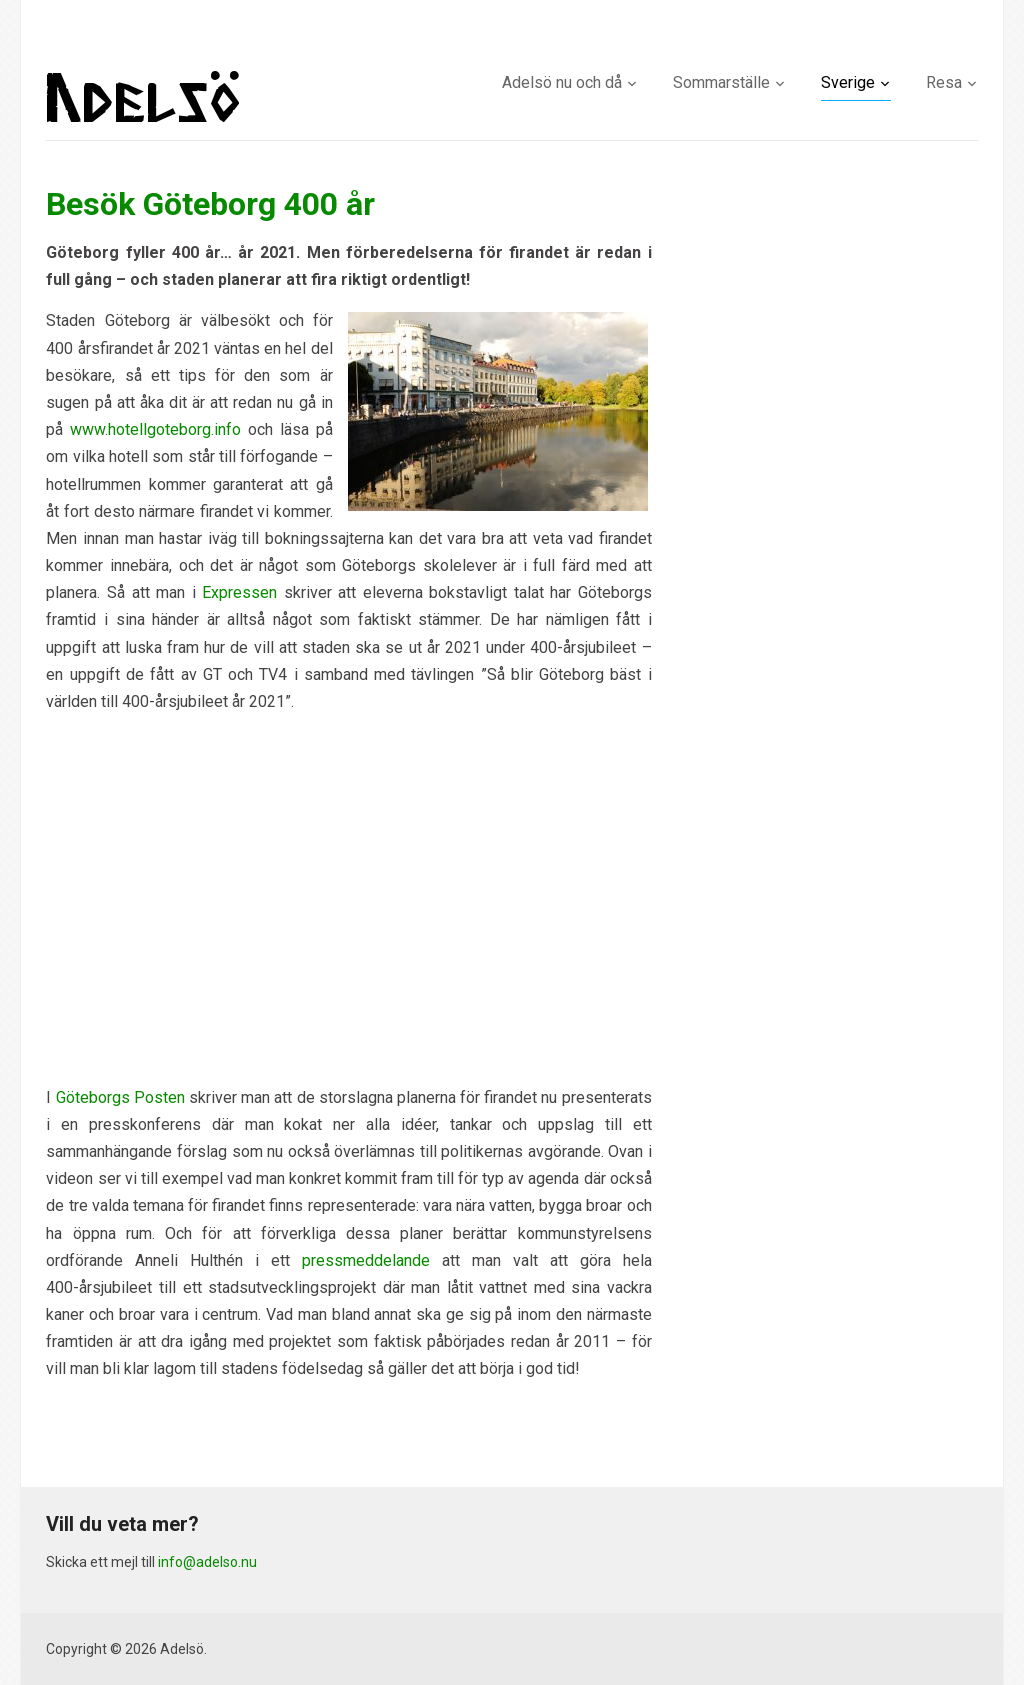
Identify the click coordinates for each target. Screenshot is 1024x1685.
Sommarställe (721, 82)
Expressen (239, 592)
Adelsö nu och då (562, 82)
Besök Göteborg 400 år (210, 204)
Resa (944, 82)
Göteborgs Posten (120, 1097)
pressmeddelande (366, 1260)
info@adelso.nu (207, 1562)
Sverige (848, 82)
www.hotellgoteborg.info (155, 429)
